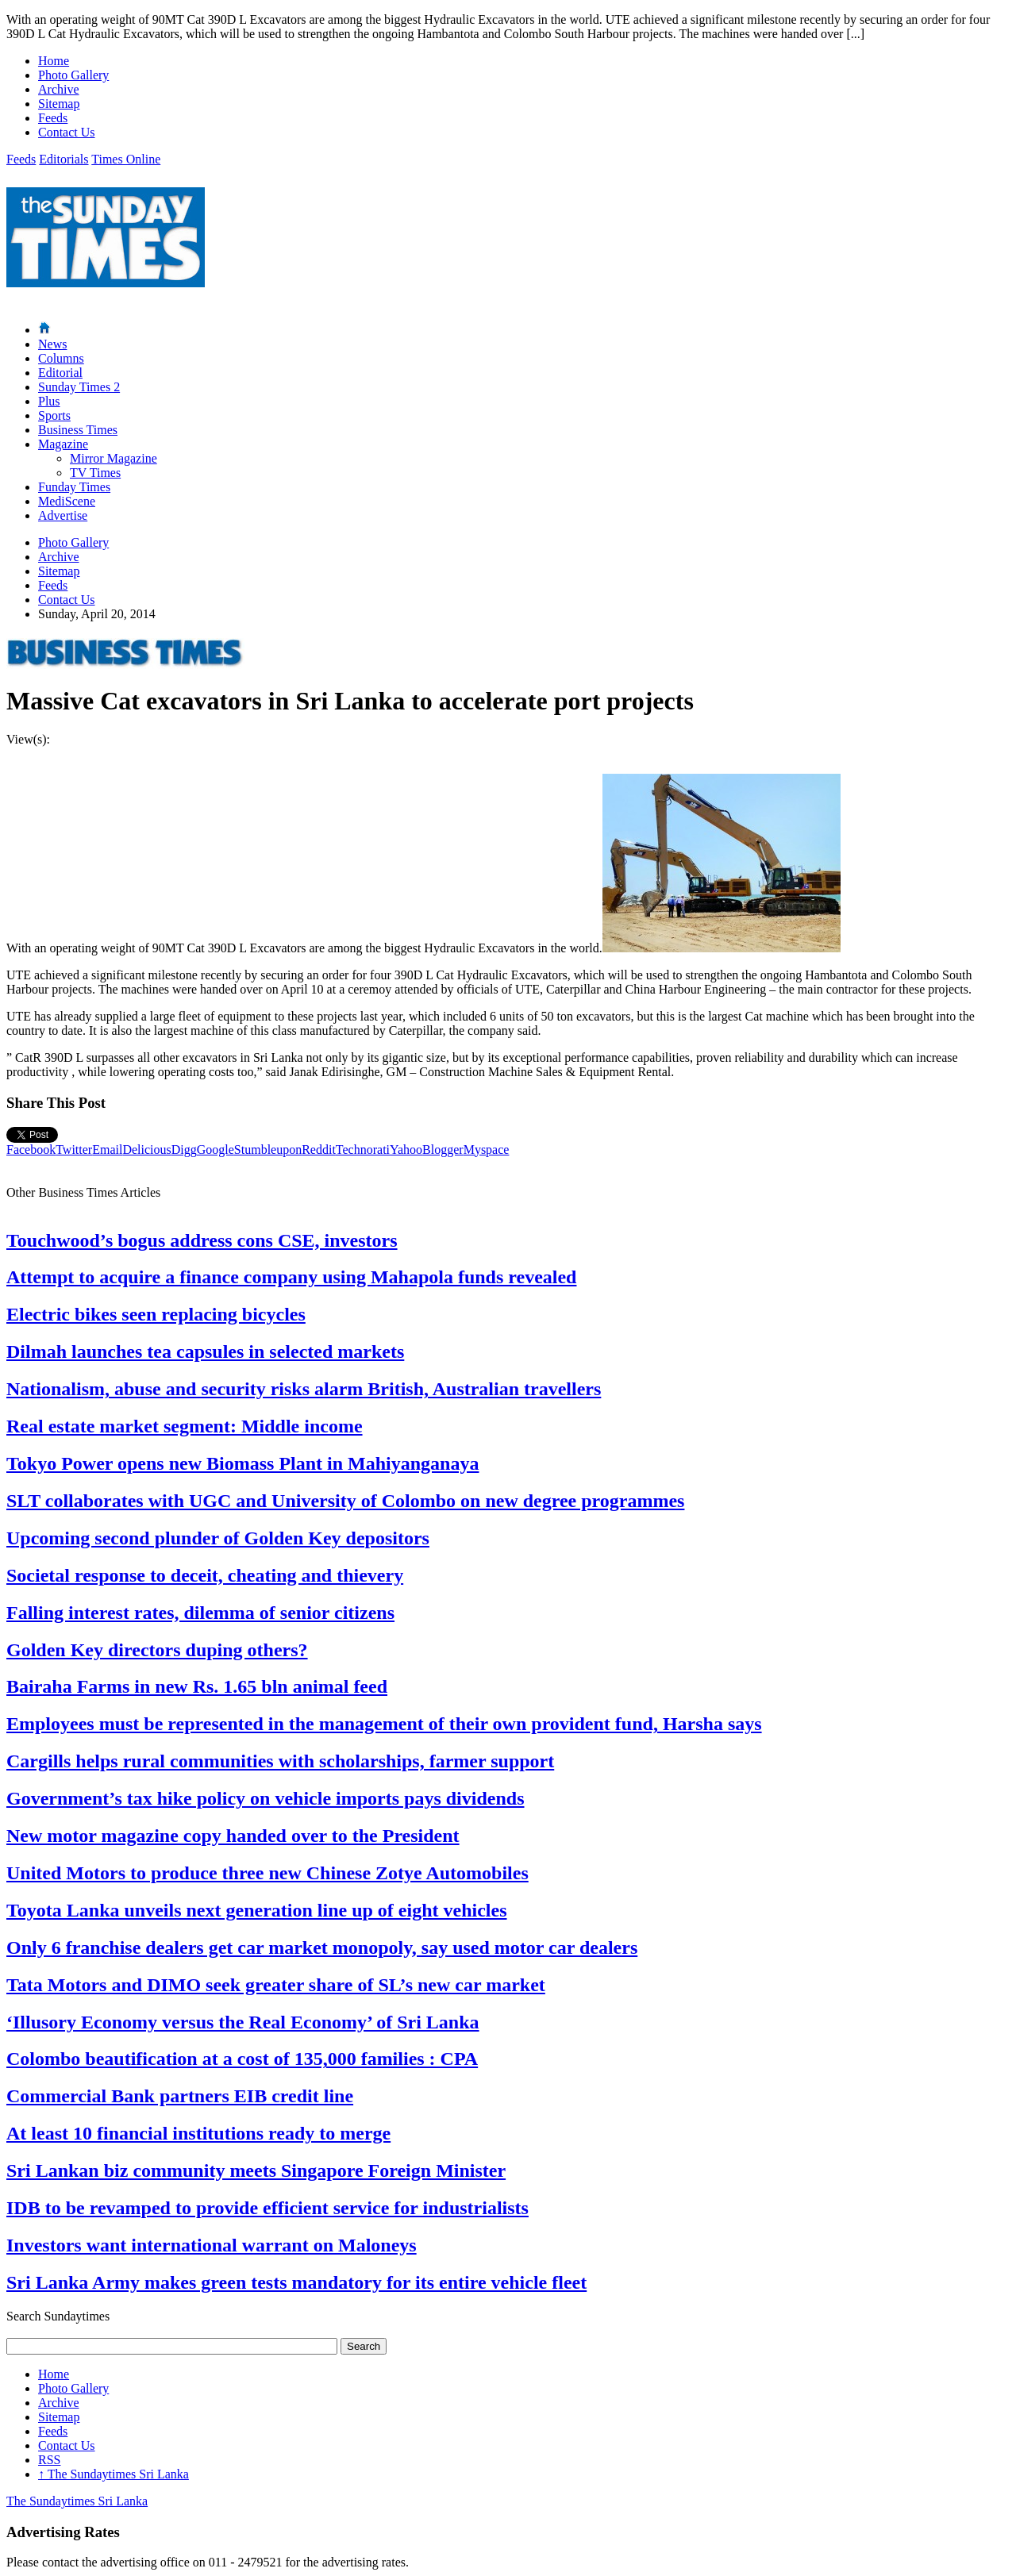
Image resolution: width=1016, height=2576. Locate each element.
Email (107, 1149)
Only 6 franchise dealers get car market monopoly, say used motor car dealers (321, 1947)
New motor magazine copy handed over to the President (233, 1835)
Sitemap (58, 103)
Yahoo (406, 1149)
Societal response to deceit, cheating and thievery (204, 1575)
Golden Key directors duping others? (157, 1650)
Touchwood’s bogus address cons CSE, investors (202, 1240)
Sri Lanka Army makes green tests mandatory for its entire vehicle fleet (296, 2282)
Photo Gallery (73, 75)
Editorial (60, 372)
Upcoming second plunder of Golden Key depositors (217, 1538)
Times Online (125, 159)
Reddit (319, 1149)
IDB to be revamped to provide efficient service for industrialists (267, 2207)
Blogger (443, 1149)
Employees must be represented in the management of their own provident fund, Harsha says (384, 1723)
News (52, 344)
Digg (184, 1149)
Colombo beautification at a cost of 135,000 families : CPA (242, 2058)
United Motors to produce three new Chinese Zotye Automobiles (267, 1873)
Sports (54, 415)
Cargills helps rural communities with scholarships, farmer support (280, 1761)
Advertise (62, 515)
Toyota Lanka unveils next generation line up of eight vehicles (256, 1910)
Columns (61, 358)
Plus (49, 401)
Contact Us (66, 132)
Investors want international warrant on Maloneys (211, 2245)
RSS (49, 2459)
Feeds (52, 118)
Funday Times (74, 487)
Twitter (74, 1149)
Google (215, 1149)
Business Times (77, 429)
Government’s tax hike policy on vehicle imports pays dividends (265, 1798)
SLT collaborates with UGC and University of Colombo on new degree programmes (345, 1500)
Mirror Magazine (113, 458)
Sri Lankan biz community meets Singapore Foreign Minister (256, 2170)
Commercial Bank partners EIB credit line (179, 2096)
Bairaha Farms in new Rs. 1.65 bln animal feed (196, 1686)
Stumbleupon (268, 1149)
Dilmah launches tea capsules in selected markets (205, 1351)
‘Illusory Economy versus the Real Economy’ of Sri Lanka (242, 2022)
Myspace (487, 1149)
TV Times (95, 472)
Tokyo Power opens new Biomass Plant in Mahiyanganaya (242, 1463)
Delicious (146, 1149)
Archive (58, 89)
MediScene (66, 501)
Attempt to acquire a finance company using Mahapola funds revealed (291, 1277)
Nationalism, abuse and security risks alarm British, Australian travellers (303, 1388)
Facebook (31, 1149)
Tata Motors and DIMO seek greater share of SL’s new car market (275, 1984)
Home (53, 60)
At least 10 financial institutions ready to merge (198, 2133)
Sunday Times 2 (79, 387)
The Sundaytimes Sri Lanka (113, 2474)
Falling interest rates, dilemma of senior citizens (200, 1612)
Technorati (363, 1149)
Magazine (63, 444)
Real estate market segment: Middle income (184, 1426)
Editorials (63, 159)
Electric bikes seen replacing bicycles (156, 1314)
